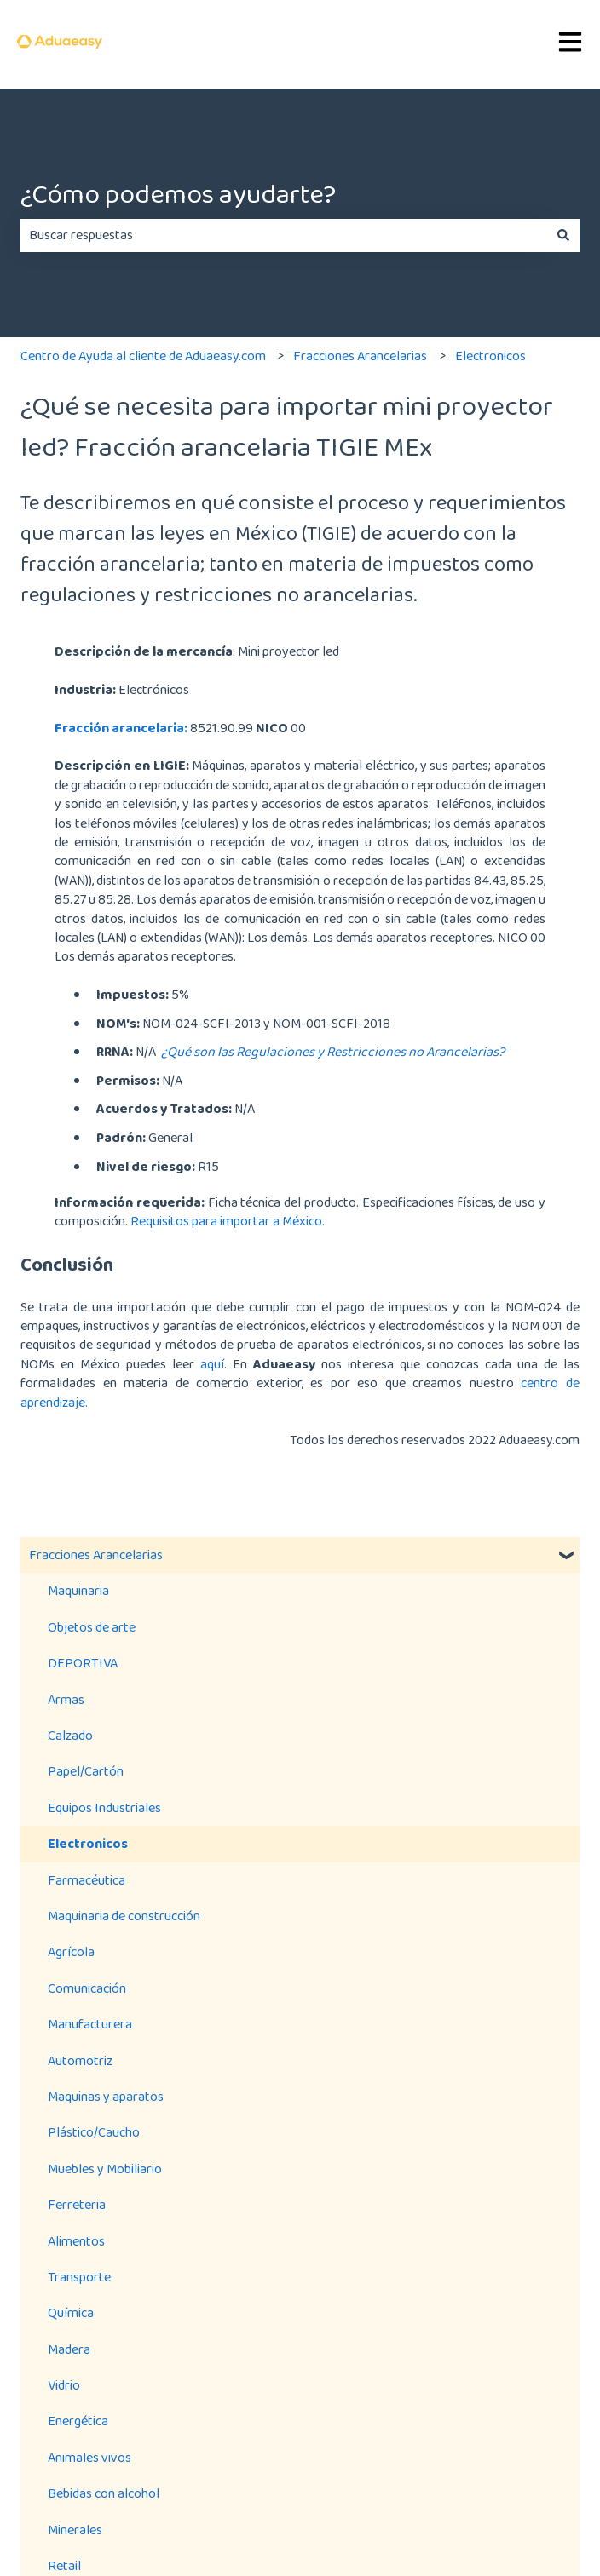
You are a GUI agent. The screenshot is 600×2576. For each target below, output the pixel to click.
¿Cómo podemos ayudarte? (178, 194)
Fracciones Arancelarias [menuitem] (96, 1554)
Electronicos (490, 355)
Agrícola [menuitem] (71, 1951)
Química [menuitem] (71, 2312)
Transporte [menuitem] (79, 2276)
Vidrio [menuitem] (64, 2385)
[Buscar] (563, 235)
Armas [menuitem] (66, 1699)
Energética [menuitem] (78, 2420)
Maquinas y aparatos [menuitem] (106, 2096)
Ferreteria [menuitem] (77, 2204)
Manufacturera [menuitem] (90, 2024)
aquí (212, 1364)
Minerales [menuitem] (75, 2529)
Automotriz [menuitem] (80, 2060)
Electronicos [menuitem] (88, 1843)
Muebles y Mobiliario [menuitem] (105, 2168)
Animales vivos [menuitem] (89, 2457)
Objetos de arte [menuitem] (92, 1627)
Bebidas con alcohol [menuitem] (103, 2493)
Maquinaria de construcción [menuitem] (124, 1915)
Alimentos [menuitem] (76, 2241)
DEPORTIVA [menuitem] (83, 1662)
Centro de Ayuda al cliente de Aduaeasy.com (143, 355)
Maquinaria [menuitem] (78, 1590)
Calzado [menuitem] (70, 1735)
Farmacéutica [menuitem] (86, 1880)
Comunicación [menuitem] (87, 1988)
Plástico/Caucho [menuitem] (94, 2132)
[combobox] (283, 235)
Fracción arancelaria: (121, 727)
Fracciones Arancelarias (360, 355)
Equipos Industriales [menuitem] (104, 1807)
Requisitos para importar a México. (228, 1221)
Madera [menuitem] (69, 2349)
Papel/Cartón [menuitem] (86, 1771)
